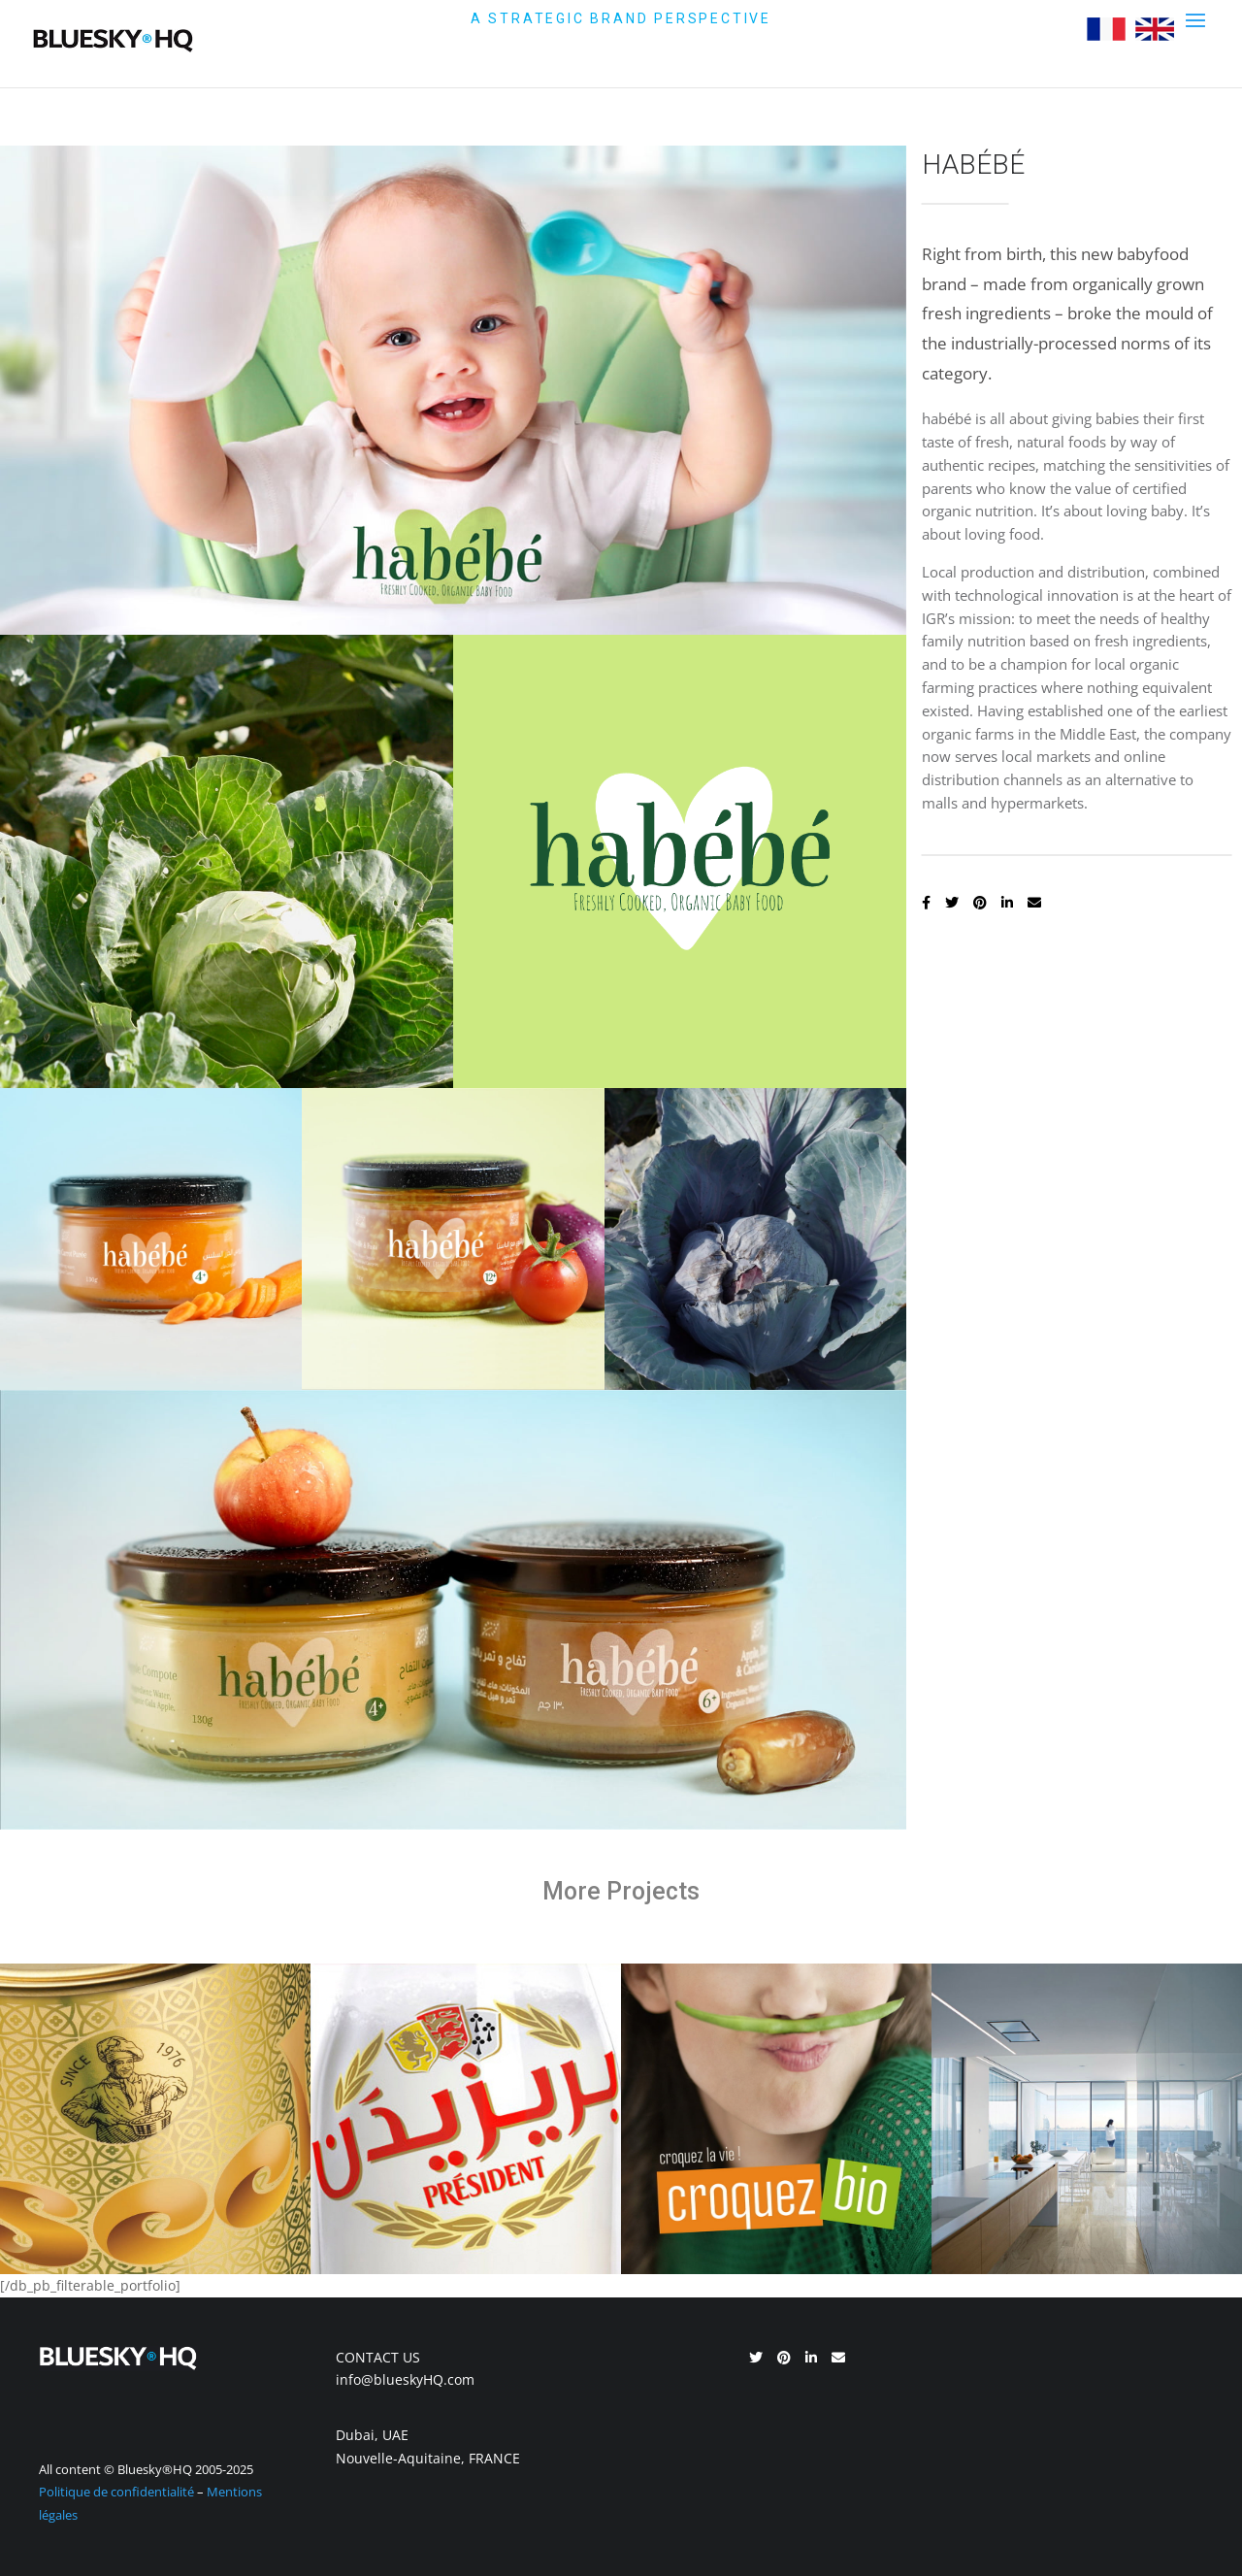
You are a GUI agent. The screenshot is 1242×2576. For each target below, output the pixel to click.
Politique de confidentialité (116, 2491)
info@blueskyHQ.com (405, 2379)
